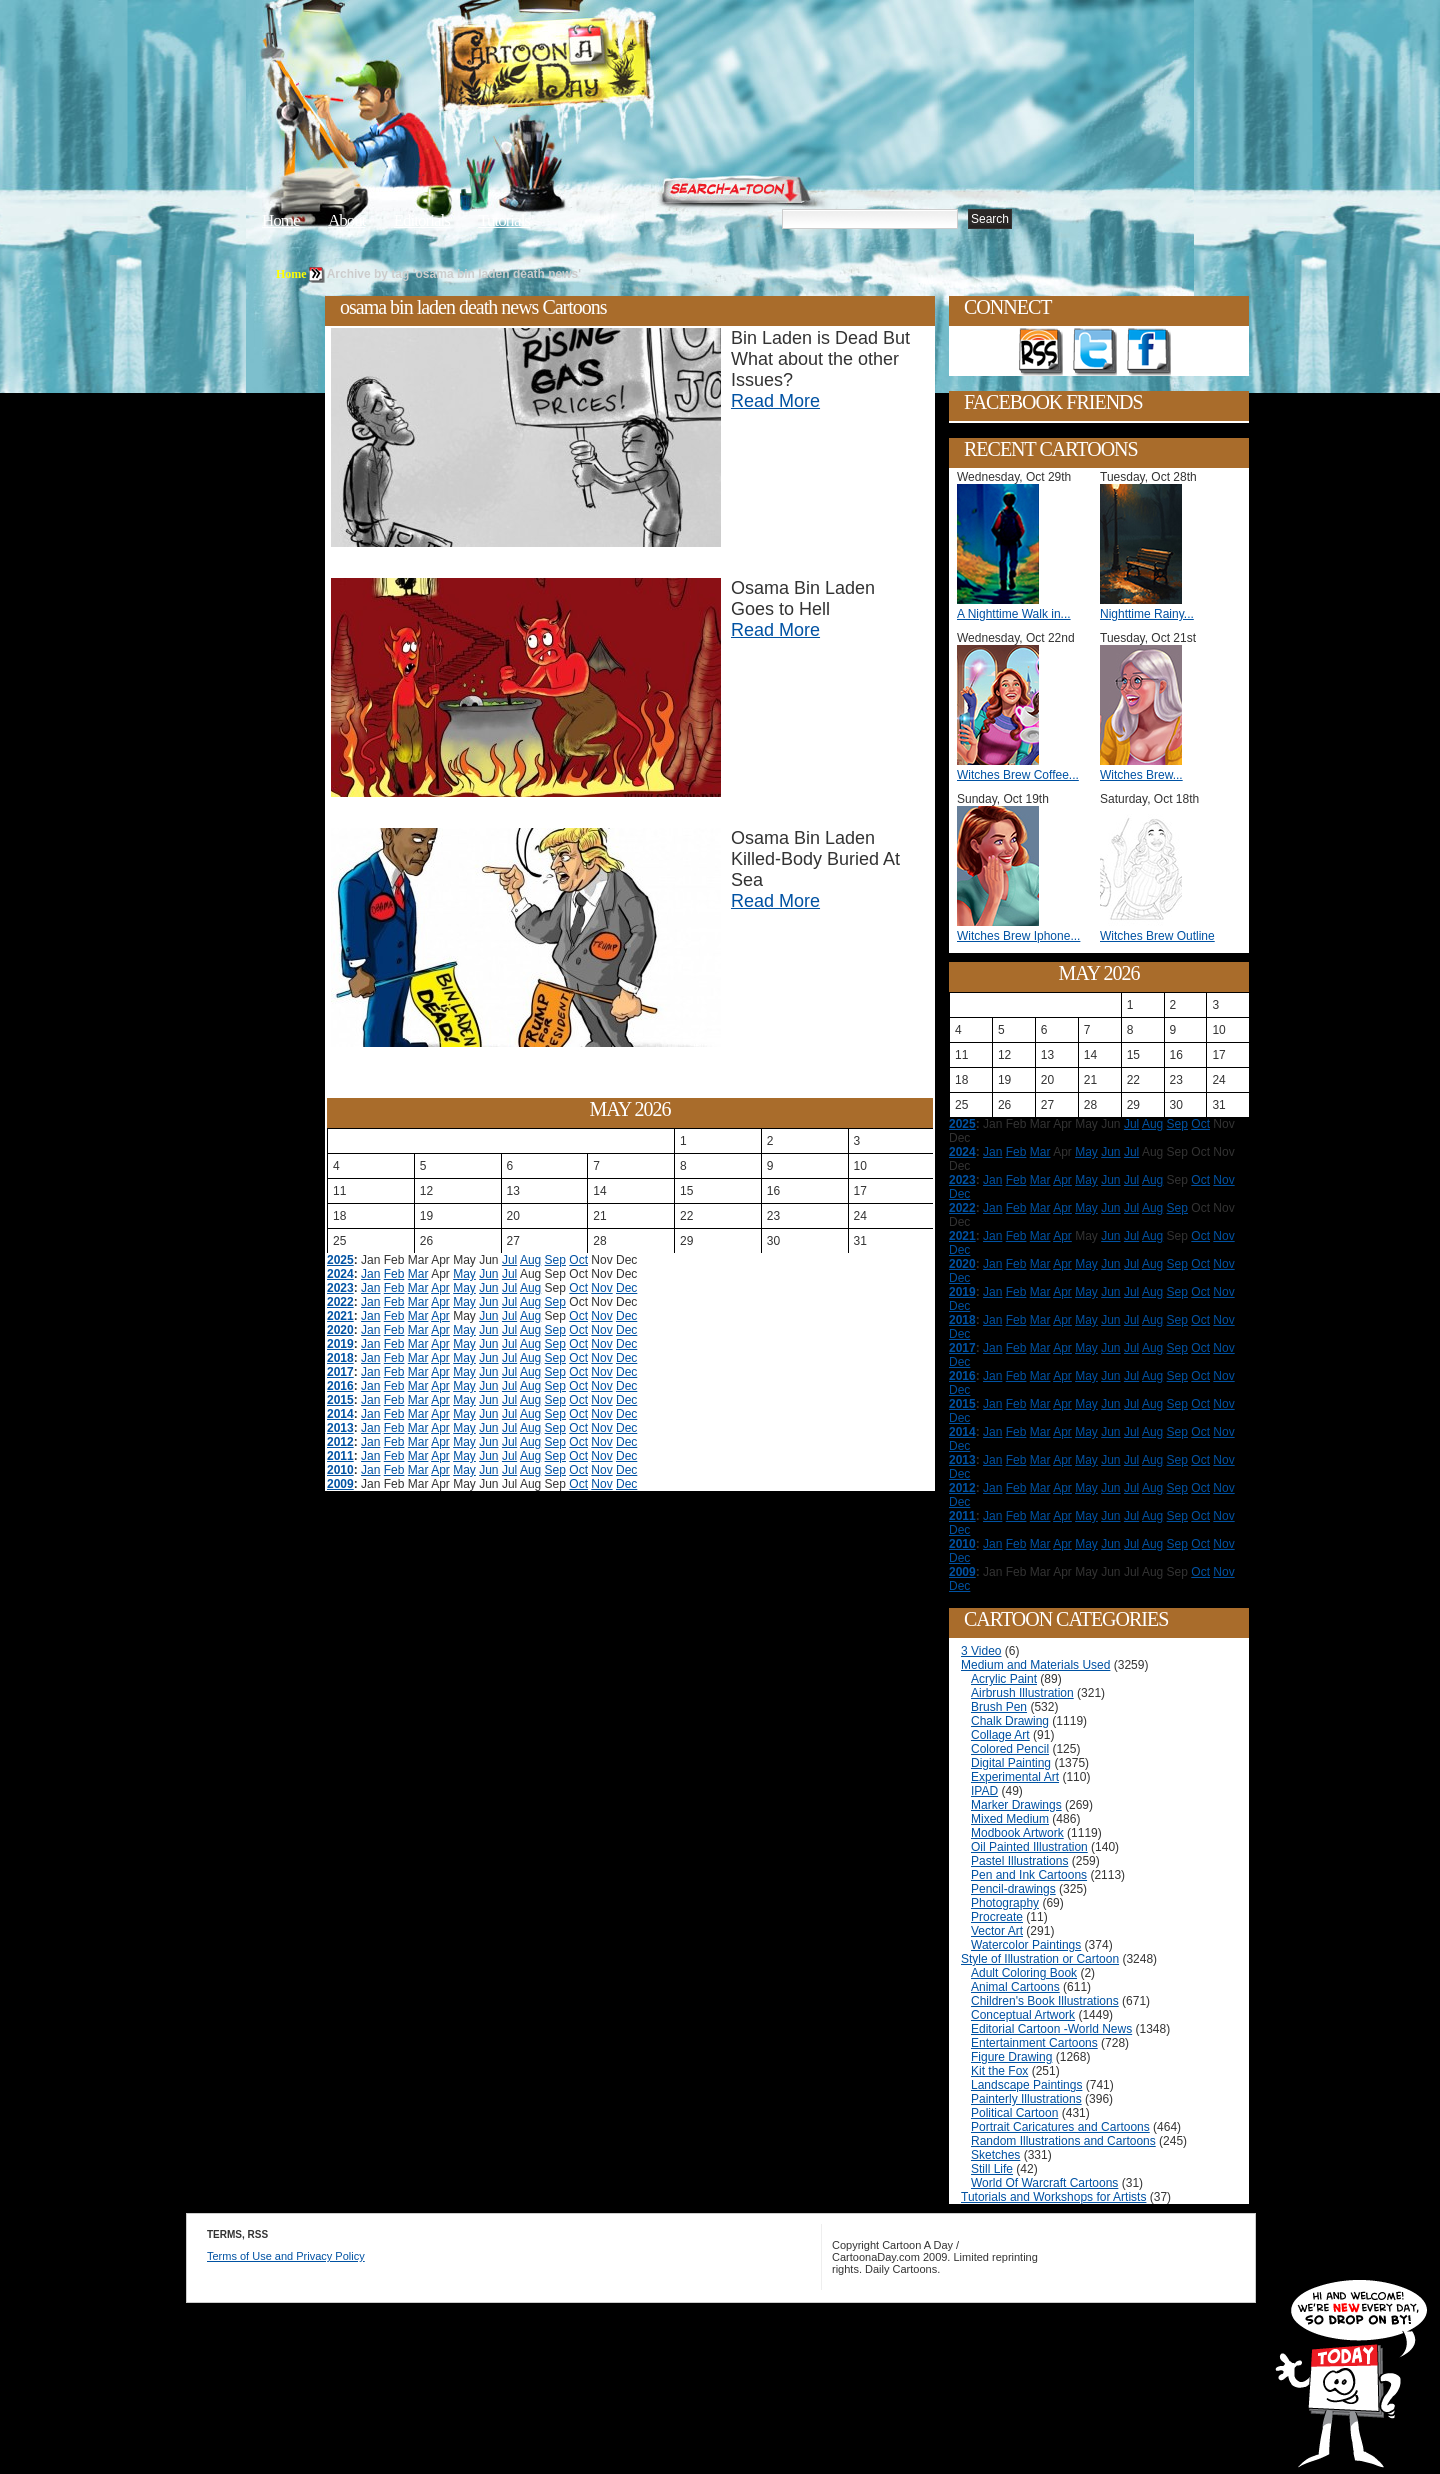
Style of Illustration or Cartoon (1040, 1959)
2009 (340, 1484)
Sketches (995, 2155)
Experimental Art (1015, 1777)
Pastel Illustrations (1019, 1861)
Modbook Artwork (1017, 1833)
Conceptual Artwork (1023, 2015)
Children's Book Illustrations (1045, 2001)
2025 (340, 1260)
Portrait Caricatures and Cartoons (1060, 2127)
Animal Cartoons (1015, 1987)
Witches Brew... (1141, 775)
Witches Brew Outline (1157, 936)
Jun (488, 1274)
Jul (509, 1260)
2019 (340, 1344)
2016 (340, 1386)
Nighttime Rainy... (1147, 614)
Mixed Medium (1010, 1819)
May (464, 1274)
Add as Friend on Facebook (1149, 352)
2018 (340, 1358)
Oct (578, 1260)
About (347, 220)
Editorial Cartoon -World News (1051, 2029)
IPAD (984, 1791)
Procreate (997, 1917)
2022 (340, 1302)
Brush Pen (999, 1707)
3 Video (981, 1651)
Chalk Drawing (1010, 1721)
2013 (340, 1428)
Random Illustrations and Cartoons (1063, 2141)
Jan (370, 1274)
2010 (340, 1470)
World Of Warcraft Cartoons (1044, 2183)
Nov (601, 1288)
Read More (775, 401)
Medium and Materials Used (1035, 1665)
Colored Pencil (1010, 1749)
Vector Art (997, 1931)
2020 (340, 1330)
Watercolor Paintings (1026, 1945)
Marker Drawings (1016, 1805)
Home (281, 220)
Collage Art (1000, 1735)
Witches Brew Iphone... (1018, 936)
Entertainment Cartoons (1034, 2043)
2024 (340, 1274)
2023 (340, 1288)
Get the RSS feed (1041, 352)
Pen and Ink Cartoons (1029, 1875)
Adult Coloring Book (1024, 1973)
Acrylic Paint (1004, 1679)
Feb (394, 1274)
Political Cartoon (1014, 2113)
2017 (340, 1372)
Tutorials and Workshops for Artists (1053, 2197)
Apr (440, 1288)
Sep (555, 1260)
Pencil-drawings (1013, 1889)
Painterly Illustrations (1026, 2099)
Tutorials (504, 220)
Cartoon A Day (594, 66)
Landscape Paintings (1026, 2085)
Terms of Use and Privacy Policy (286, 2256)
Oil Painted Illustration (1029, 1847)
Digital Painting (1011, 1763)
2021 (340, 1316)
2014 (340, 1414)
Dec (626, 1288)
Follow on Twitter (1095, 352)
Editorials (422, 220)
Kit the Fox (999, 2071)
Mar (418, 1274)
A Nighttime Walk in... (1014, 614)
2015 (340, 1400)
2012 (340, 1442)
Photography (1005, 1903)
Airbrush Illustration (1022, 1693)
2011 (340, 1456)
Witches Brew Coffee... (1018, 775)
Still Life (992, 2169)
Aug (530, 1260)
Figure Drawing (1011, 2057)
